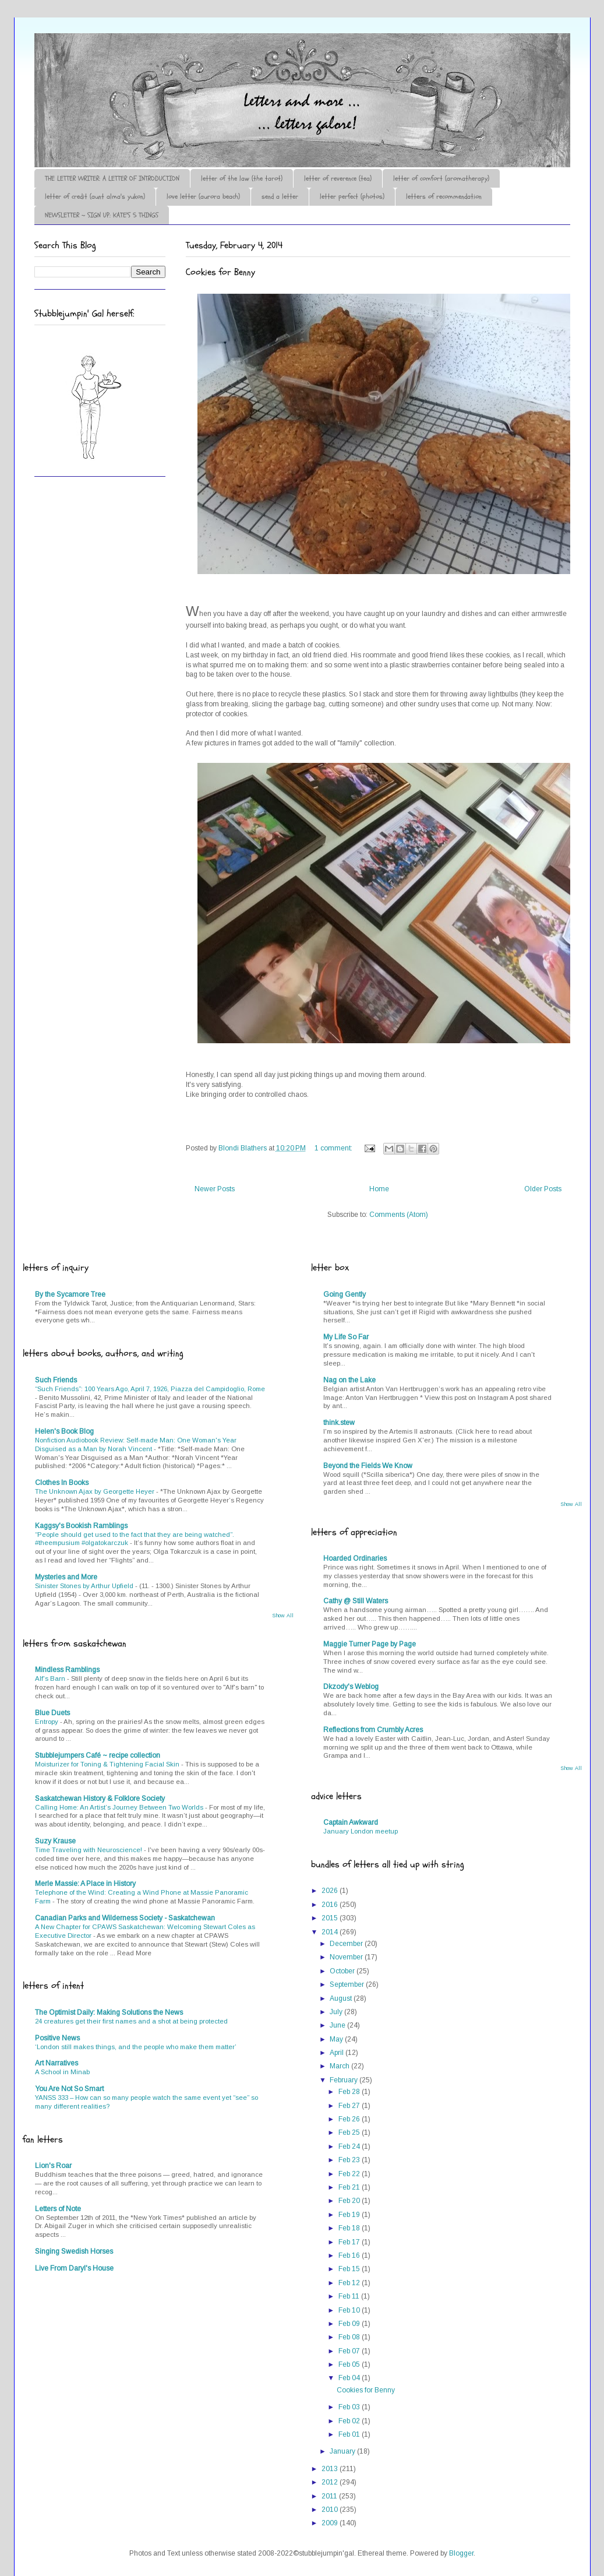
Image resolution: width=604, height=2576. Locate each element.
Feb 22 (350, 2174)
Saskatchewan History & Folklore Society (100, 1798)
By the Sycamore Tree (70, 1294)
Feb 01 (350, 2434)
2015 (331, 1918)
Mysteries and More (66, 1577)
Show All (283, 1615)
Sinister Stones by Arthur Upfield (85, 1585)
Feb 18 (350, 2228)
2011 (330, 2496)
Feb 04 (350, 2378)
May (337, 2039)
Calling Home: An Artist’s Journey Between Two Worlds (120, 1807)
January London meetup (360, 1831)
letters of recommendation (444, 196)
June (338, 2025)
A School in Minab (62, 2071)
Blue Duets (52, 1713)
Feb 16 (350, 2255)
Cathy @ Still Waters (355, 1601)
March (340, 2066)
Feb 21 (350, 2187)
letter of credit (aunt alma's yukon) (95, 196)
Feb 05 (350, 2364)
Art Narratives (56, 2063)
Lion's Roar (53, 2166)
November (347, 1957)
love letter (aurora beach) (203, 196)
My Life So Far (346, 1337)
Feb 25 (350, 2132)
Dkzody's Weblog (351, 1687)
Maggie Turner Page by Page (369, 1644)
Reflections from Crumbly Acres (373, 1730)
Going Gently (344, 1294)
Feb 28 (350, 2092)
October (343, 1971)
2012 (331, 2482)
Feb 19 (350, 2215)
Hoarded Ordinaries (355, 1558)
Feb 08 (350, 2337)
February (344, 2080)
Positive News (57, 2038)
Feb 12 (350, 2283)
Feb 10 (350, 2310)
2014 (331, 1932)
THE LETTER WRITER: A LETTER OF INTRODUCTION (112, 178)
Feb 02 (350, 2421)
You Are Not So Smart (69, 2089)
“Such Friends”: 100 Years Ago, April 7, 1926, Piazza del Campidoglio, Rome (150, 1388)
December (347, 1944)
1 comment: (334, 1148)
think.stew (339, 1423)
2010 (331, 2509)
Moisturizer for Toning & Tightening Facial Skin (108, 1764)
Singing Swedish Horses (74, 2251)
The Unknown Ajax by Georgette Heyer (95, 1491)
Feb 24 (350, 2146)
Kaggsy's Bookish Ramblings (81, 1526)
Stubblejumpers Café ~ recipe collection (97, 1755)
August (342, 1998)
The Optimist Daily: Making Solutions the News (109, 2012)
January (343, 2451)
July (337, 2012)
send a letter (280, 196)
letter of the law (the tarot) (241, 178)
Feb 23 (350, 2160)
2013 (331, 2469)
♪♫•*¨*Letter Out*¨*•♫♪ (209, 66)
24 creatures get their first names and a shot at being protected (131, 2021)
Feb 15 (350, 2269)
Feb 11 (349, 2296)
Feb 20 (350, 2201)
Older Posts (542, 1189)
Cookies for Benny (220, 272)
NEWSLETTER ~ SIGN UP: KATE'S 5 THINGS (101, 215)
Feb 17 (350, 2242)
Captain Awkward (350, 1822)
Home (379, 1189)
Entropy (47, 1721)
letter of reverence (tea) (338, 178)
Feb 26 (350, 2119)
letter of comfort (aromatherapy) (441, 178)
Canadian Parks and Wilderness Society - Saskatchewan (125, 1918)
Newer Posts (215, 1189)
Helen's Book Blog (64, 1431)
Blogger (461, 2553)
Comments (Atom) (398, 1214)
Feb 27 (350, 2106)
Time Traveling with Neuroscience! (89, 1849)
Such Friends (56, 1380)
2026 (331, 1891)
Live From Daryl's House (74, 2268)
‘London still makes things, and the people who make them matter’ (135, 2046)
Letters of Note (58, 2209)
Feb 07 (350, 2351)
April (337, 2053)
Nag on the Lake (349, 1380)
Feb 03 (350, 2407)
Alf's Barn (51, 1678)
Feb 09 (350, 2324)
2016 (331, 1905)
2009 (331, 2523)
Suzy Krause (55, 1841)
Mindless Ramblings (67, 1670)
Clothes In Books (62, 1483)
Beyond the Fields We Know (367, 1466)
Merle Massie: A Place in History (85, 1884)
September (348, 1984)
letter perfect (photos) (352, 196)
